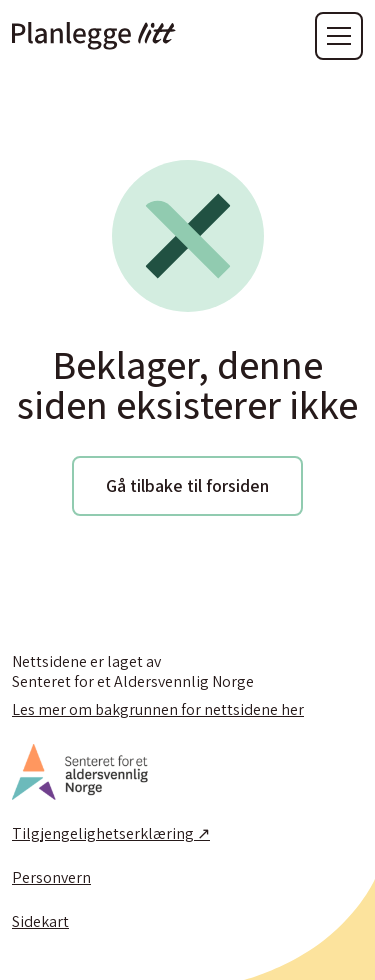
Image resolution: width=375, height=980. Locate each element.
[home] (94, 36)
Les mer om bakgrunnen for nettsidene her (158, 710)
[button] (339, 36)
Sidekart (40, 922)
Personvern (51, 878)
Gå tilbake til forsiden (187, 485)
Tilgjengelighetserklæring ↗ (111, 834)
